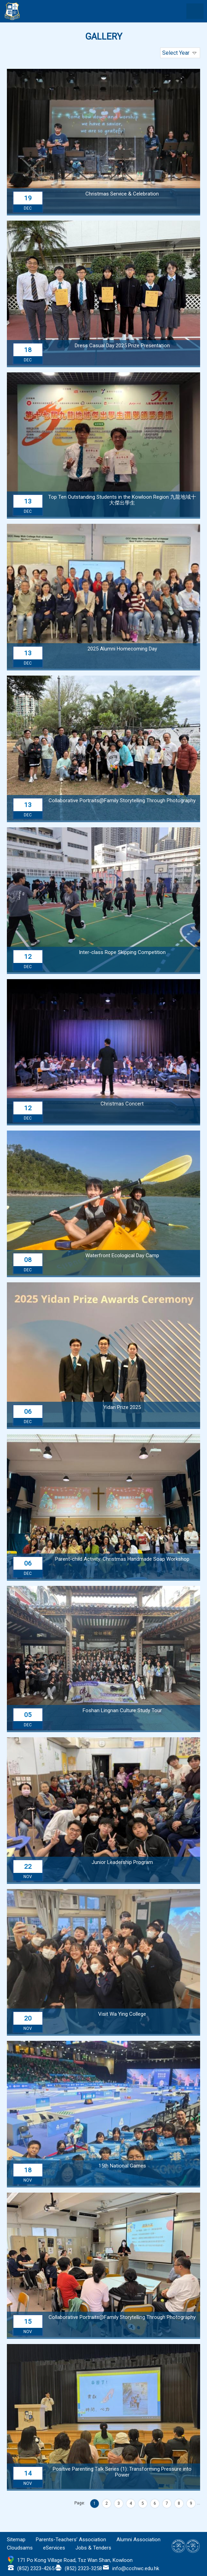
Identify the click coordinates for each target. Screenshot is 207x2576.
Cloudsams (20, 2548)
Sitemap (16, 2539)
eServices (54, 2548)
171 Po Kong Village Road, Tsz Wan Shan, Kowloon (75, 2560)
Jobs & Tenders (93, 2548)
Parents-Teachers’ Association (71, 2539)
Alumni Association (138, 2539)
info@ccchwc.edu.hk (135, 2568)
